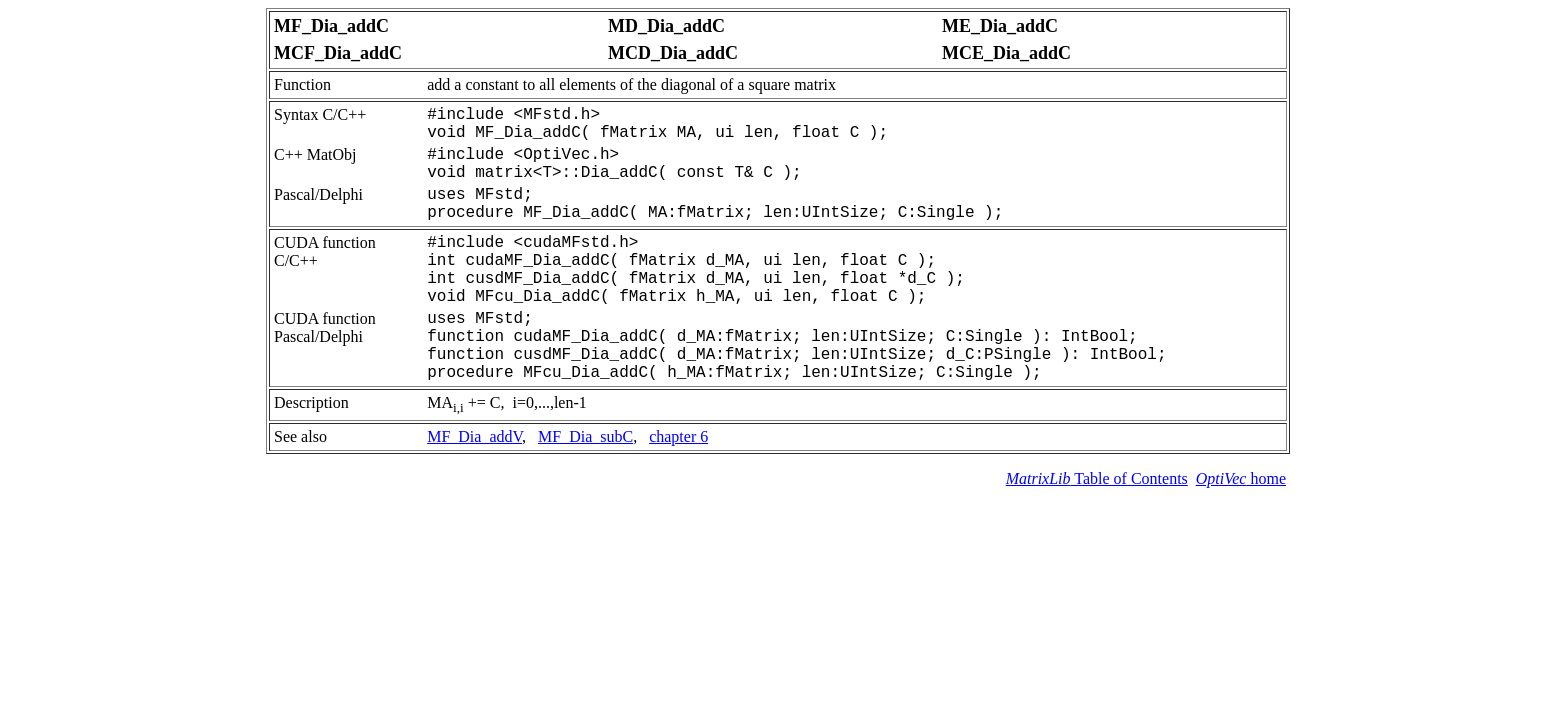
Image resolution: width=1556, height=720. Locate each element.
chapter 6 (678, 436)
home (1241, 478)
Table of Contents (1097, 478)
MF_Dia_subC (585, 436)
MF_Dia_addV (474, 436)
